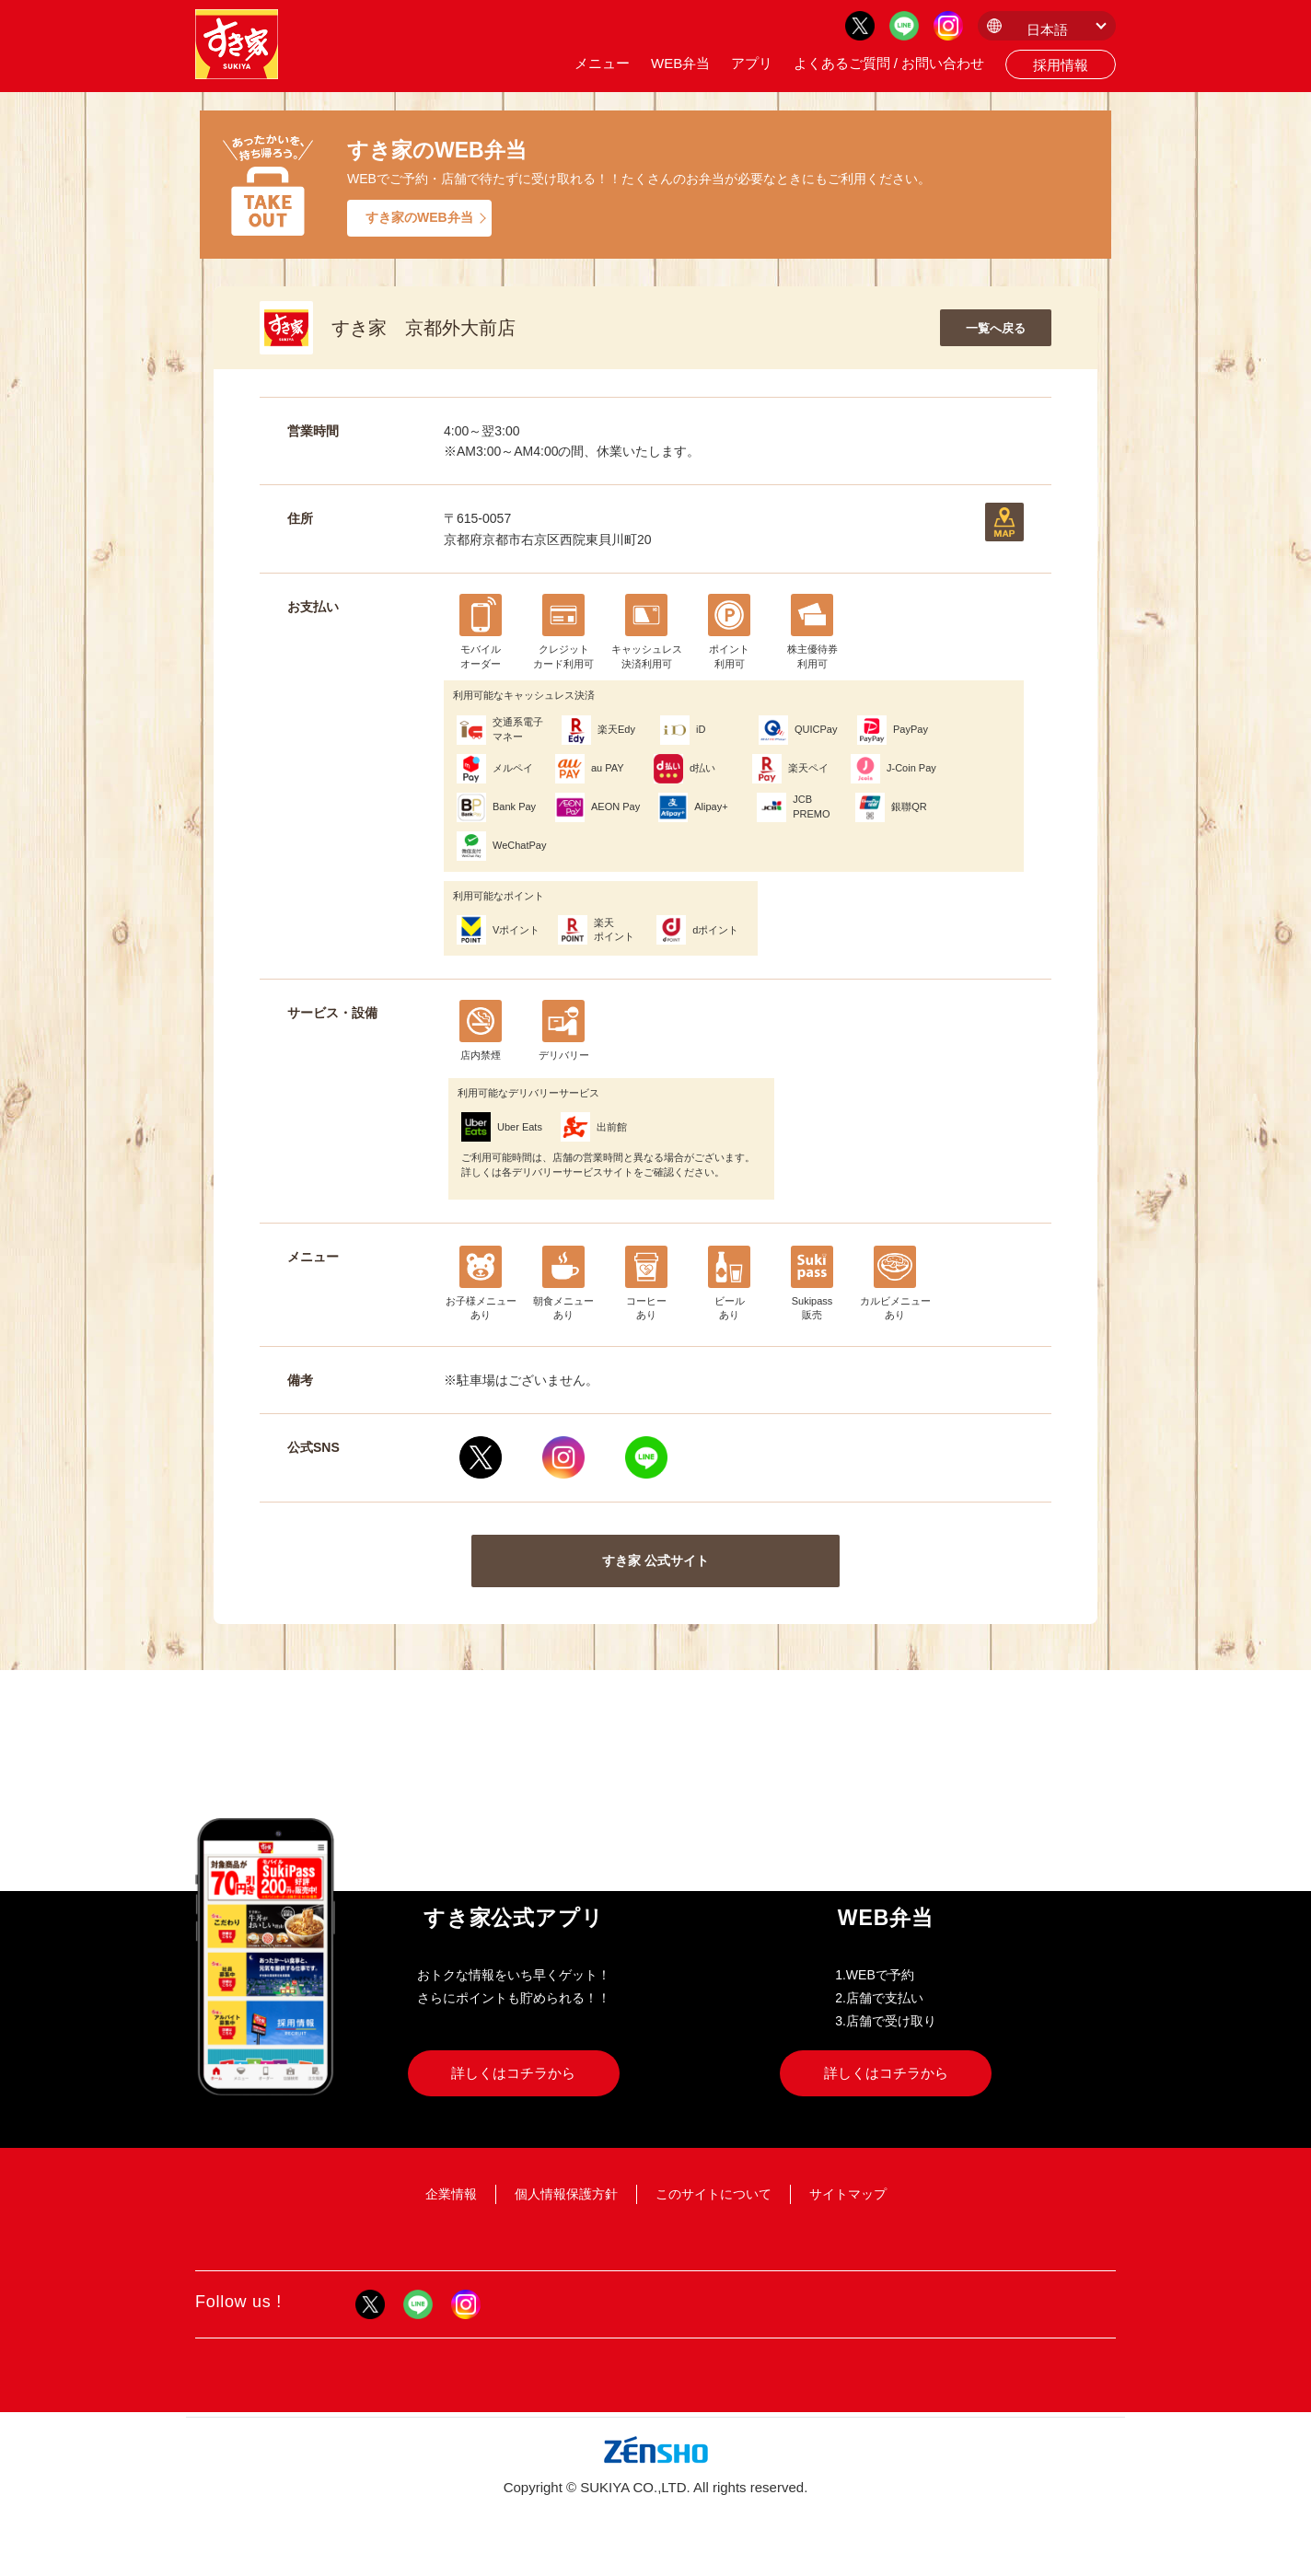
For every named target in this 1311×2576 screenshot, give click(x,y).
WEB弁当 (680, 63)
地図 (1004, 522)
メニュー (602, 63)
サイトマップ (848, 2194)
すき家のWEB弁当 (419, 217)
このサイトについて (714, 2194)
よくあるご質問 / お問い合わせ (889, 63)
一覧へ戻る (996, 328)
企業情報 (451, 2194)
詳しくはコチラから (513, 2073)
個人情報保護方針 (566, 2194)
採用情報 (1060, 65)
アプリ (751, 63)
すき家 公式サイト (655, 1560)
